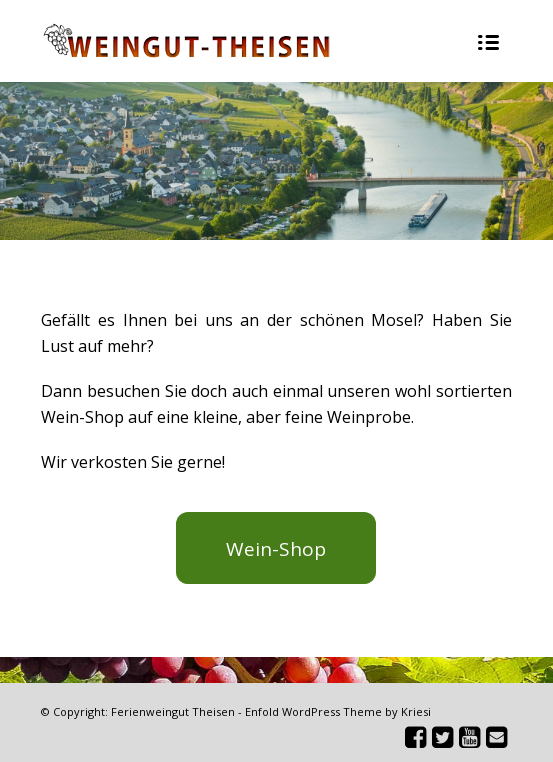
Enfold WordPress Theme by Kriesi (338, 711)
